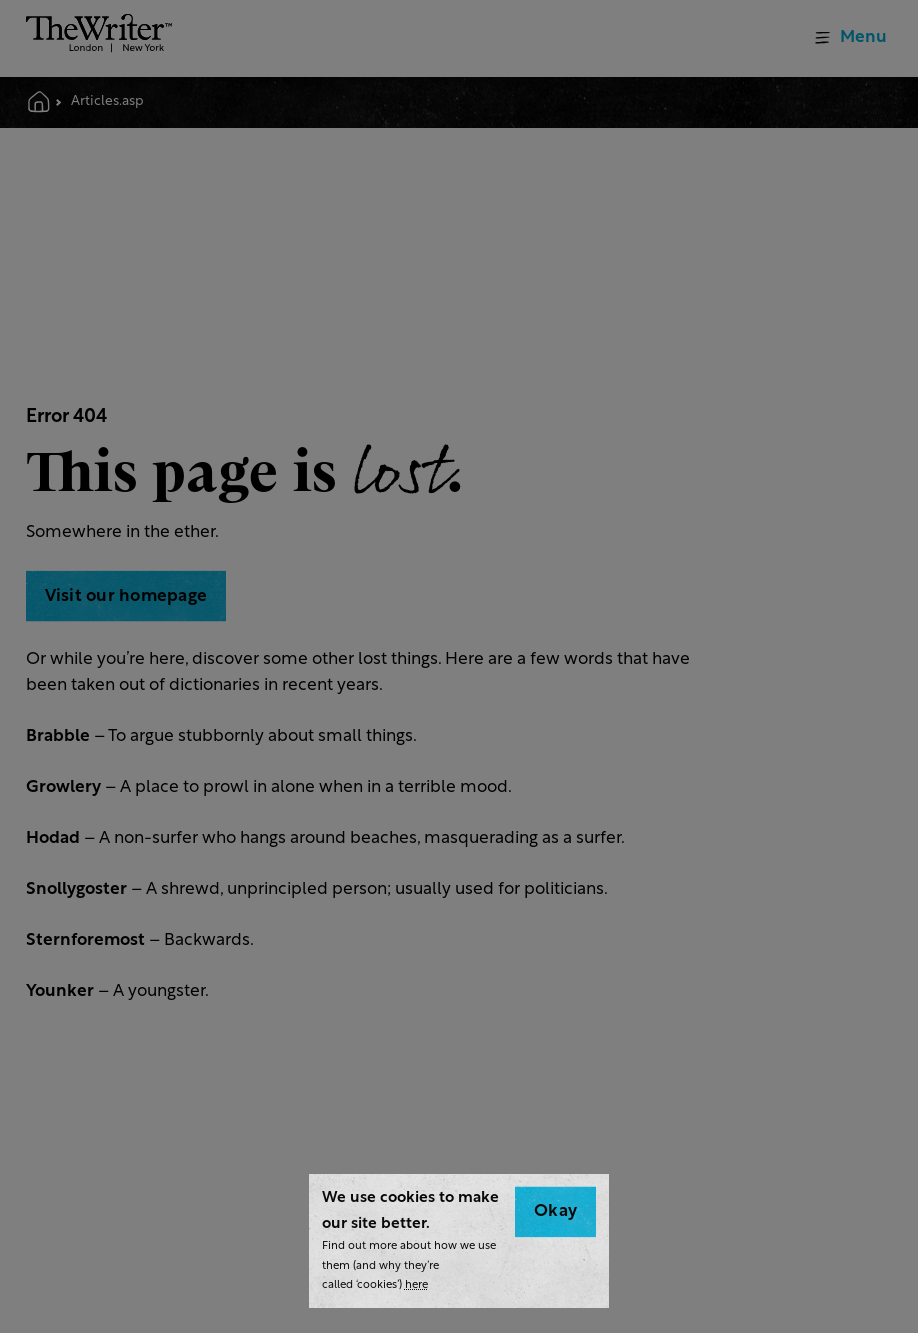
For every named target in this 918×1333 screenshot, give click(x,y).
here (416, 1285)
